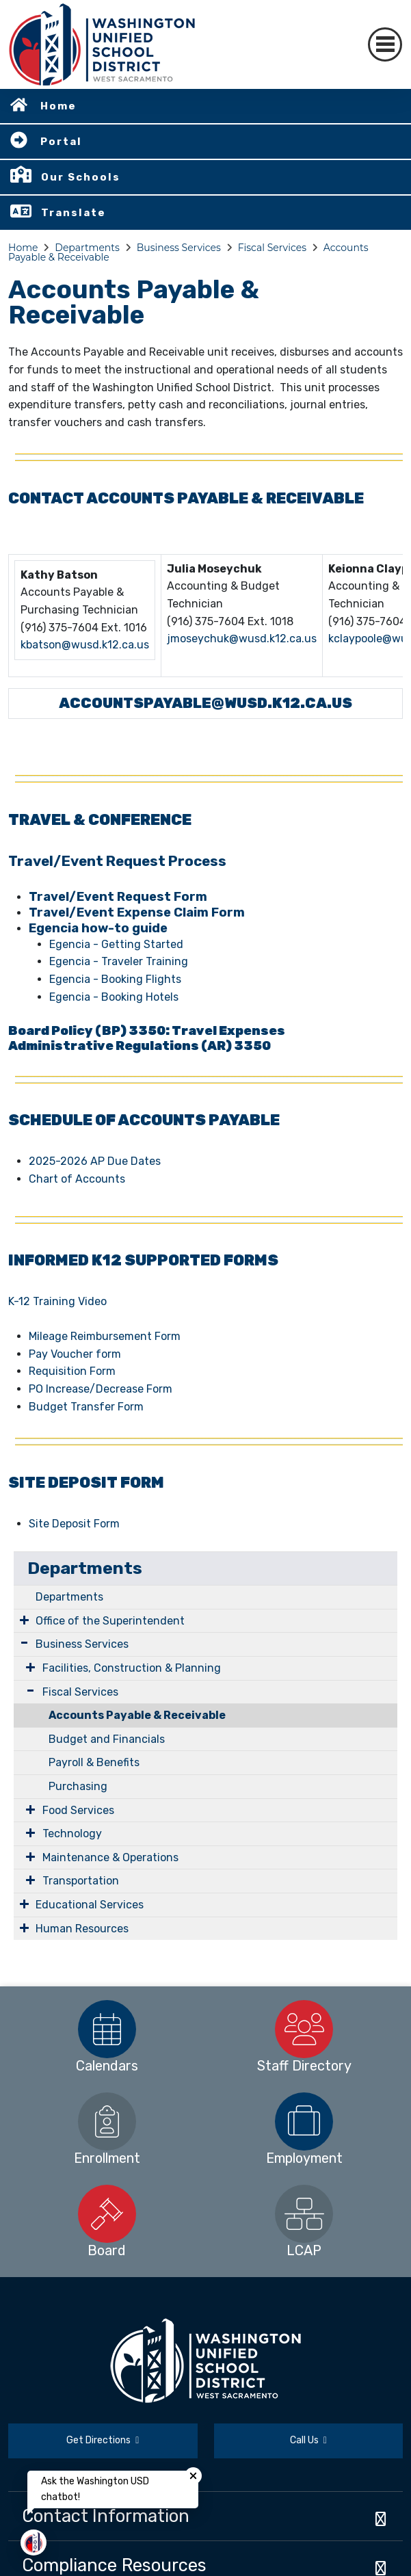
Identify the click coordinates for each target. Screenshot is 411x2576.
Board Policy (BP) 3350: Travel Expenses (146, 1030)
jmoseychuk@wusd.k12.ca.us (242, 638)
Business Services (179, 247)
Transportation (80, 1880)
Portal (61, 141)
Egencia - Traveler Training (118, 961)
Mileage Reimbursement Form (105, 1336)
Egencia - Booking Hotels (113, 996)
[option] (107, 2029)
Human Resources (82, 1928)
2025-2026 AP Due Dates (95, 1161)
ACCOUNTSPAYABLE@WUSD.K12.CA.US (205, 703)
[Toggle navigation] (385, 44)
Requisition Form (72, 1371)
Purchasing (78, 1786)
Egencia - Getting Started (116, 944)
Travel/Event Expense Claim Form (137, 912)
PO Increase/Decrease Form (100, 1388)
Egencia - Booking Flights (115, 979)
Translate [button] (73, 213)
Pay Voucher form (75, 1354)
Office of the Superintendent (110, 1620)
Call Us (308, 2440)
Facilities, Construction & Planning (131, 1667)
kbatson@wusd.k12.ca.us (85, 644)
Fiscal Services (272, 247)
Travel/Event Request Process (117, 861)
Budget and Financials (107, 1739)
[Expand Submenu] (24, 1620)
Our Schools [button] (80, 177)
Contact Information (105, 2516)
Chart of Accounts (77, 1178)
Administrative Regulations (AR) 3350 (139, 1045)
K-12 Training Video (57, 1301)
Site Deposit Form (74, 1523)
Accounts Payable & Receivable (137, 1715)
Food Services (78, 1810)
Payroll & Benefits (94, 1762)
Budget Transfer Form (86, 1406)
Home (58, 106)
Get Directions (102, 2440)
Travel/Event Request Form (118, 896)
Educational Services (90, 1904)
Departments (87, 247)
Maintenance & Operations (110, 1857)
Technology (72, 1833)
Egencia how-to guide (98, 928)
